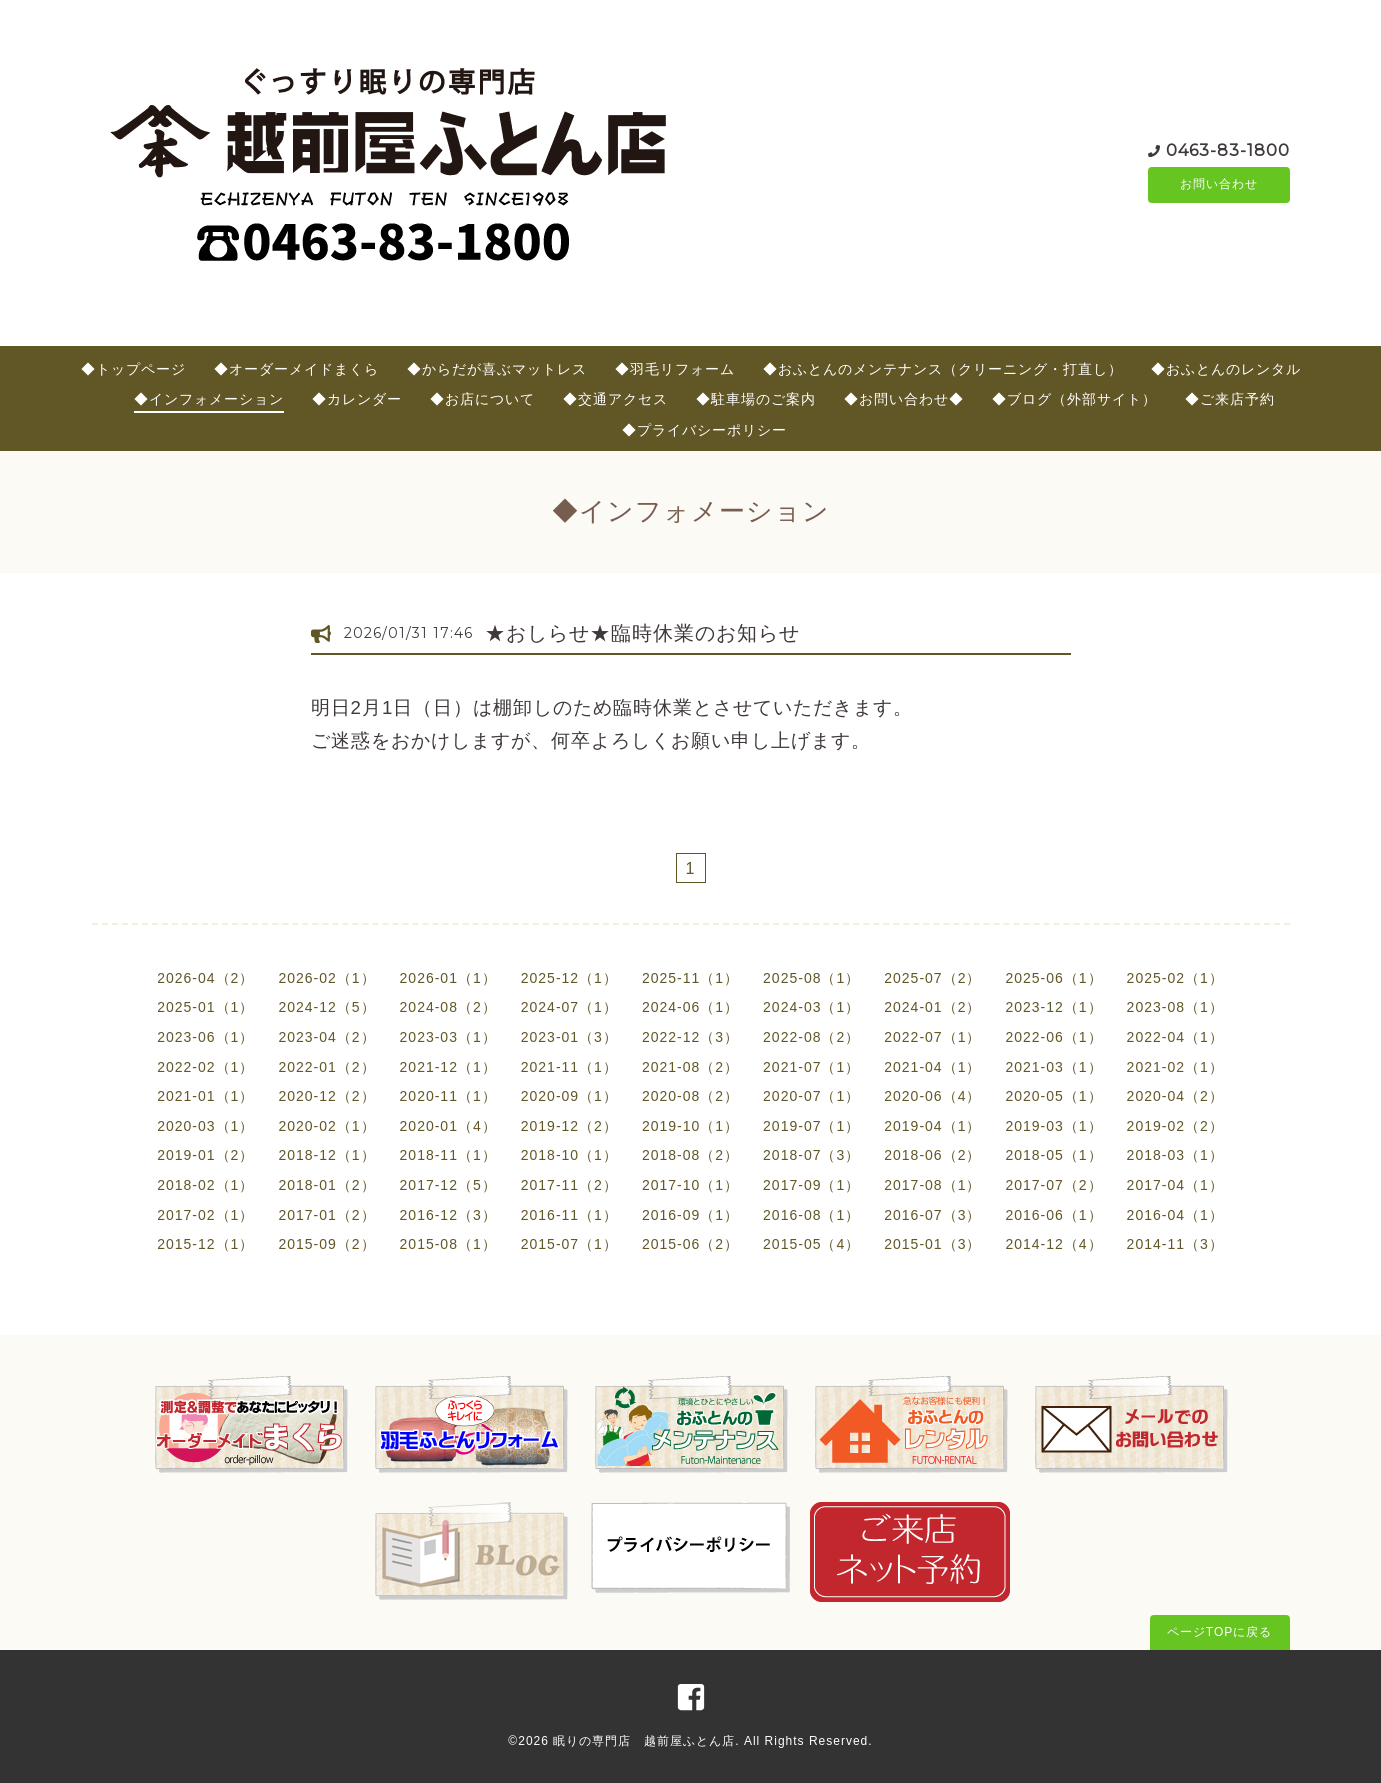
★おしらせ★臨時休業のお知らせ (642, 633)
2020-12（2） (326, 1096)
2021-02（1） (1175, 1067)
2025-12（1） (569, 978)
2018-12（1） (326, 1155)
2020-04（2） (1175, 1096)
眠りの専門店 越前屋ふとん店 (644, 1741)
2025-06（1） (1053, 978)
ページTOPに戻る (1219, 1632)
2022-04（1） (1175, 1037)
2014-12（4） (1053, 1244)
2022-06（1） (1053, 1037)
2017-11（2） (569, 1185)
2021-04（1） (932, 1067)
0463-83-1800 (1228, 149)
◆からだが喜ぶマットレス (497, 369)
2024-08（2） (448, 1007)
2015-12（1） (205, 1244)
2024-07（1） (569, 1007)
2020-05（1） (1053, 1096)
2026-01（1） (448, 978)
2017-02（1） (205, 1215)
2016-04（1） (1175, 1215)
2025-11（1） (690, 978)
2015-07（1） (569, 1244)
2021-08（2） (690, 1067)
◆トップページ (133, 369)
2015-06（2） (690, 1244)
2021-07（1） (811, 1067)
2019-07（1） (811, 1126)
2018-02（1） (205, 1185)
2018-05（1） (1053, 1155)
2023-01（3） (569, 1037)
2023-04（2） (326, 1037)
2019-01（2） (205, 1155)
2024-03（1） (811, 1007)
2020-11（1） (448, 1096)
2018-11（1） (448, 1155)
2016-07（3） (932, 1215)
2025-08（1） (811, 978)
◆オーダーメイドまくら (296, 369)
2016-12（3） (448, 1215)
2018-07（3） (811, 1155)
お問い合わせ (1219, 185)
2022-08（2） (811, 1037)
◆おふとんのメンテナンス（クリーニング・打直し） (943, 369)
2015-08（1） (448, 1244)
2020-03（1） (205, 1126)
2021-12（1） (448, 1067)
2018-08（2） (690, 1155)
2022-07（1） (932, 1037)
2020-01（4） (448, 1126)
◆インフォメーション (209, 399)
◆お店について (482, 399)
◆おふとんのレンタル (1226, 369)
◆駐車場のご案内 (756, 399)
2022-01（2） (326, 1067)
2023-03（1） (448, 1037)
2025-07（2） (932, 978)
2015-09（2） (326, 1244)
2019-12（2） (569, 1126)
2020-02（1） (326, 1126)
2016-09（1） (690, 1215)
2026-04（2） (205, 978)
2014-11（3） (1175, 1244)
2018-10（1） (569, 1155)
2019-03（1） (1053, 1126)
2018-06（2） (932, 1155)
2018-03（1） (1175, 1155)
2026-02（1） (326, 978)
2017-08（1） (932, 1185)
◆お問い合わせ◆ (904, 399)
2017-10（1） (690, 1185)
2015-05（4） (811, 1244)
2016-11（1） (569, 1215)
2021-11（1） (569, 1067)
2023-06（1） (205, 1037)
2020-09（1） (569, 1096)
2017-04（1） (1175, 1185)
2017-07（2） (1053, 1185)
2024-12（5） (326, 1007)
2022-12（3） (690, 1037)
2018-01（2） (326, 1185)
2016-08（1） (811, 1215)
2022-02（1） (205, 1067)
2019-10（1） (690, 1126)
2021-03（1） (1053, 1067)
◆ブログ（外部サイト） (1074, 399)
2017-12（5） (448, 1185)
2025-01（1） (205, 1007)
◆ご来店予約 (1230, 399)
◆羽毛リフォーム (675, 369)
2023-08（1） (1175, 1007)
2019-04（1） (932, 1126)
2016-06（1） (1053, 1215)
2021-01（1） (205, 1096)
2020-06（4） (932, 1096)
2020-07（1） (811, 1096)
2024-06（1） (690, 1007)
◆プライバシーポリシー (704, 430)
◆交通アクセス (615, 399)
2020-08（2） (690, 1096)
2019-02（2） (1175, 1126)
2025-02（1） (1175, 978)
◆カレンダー (357, 399)
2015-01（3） (932, 1244)
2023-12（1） (1053, 1007)
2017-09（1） (811, 1185)
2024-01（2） (932, 1007)
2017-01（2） (326, 1215)
